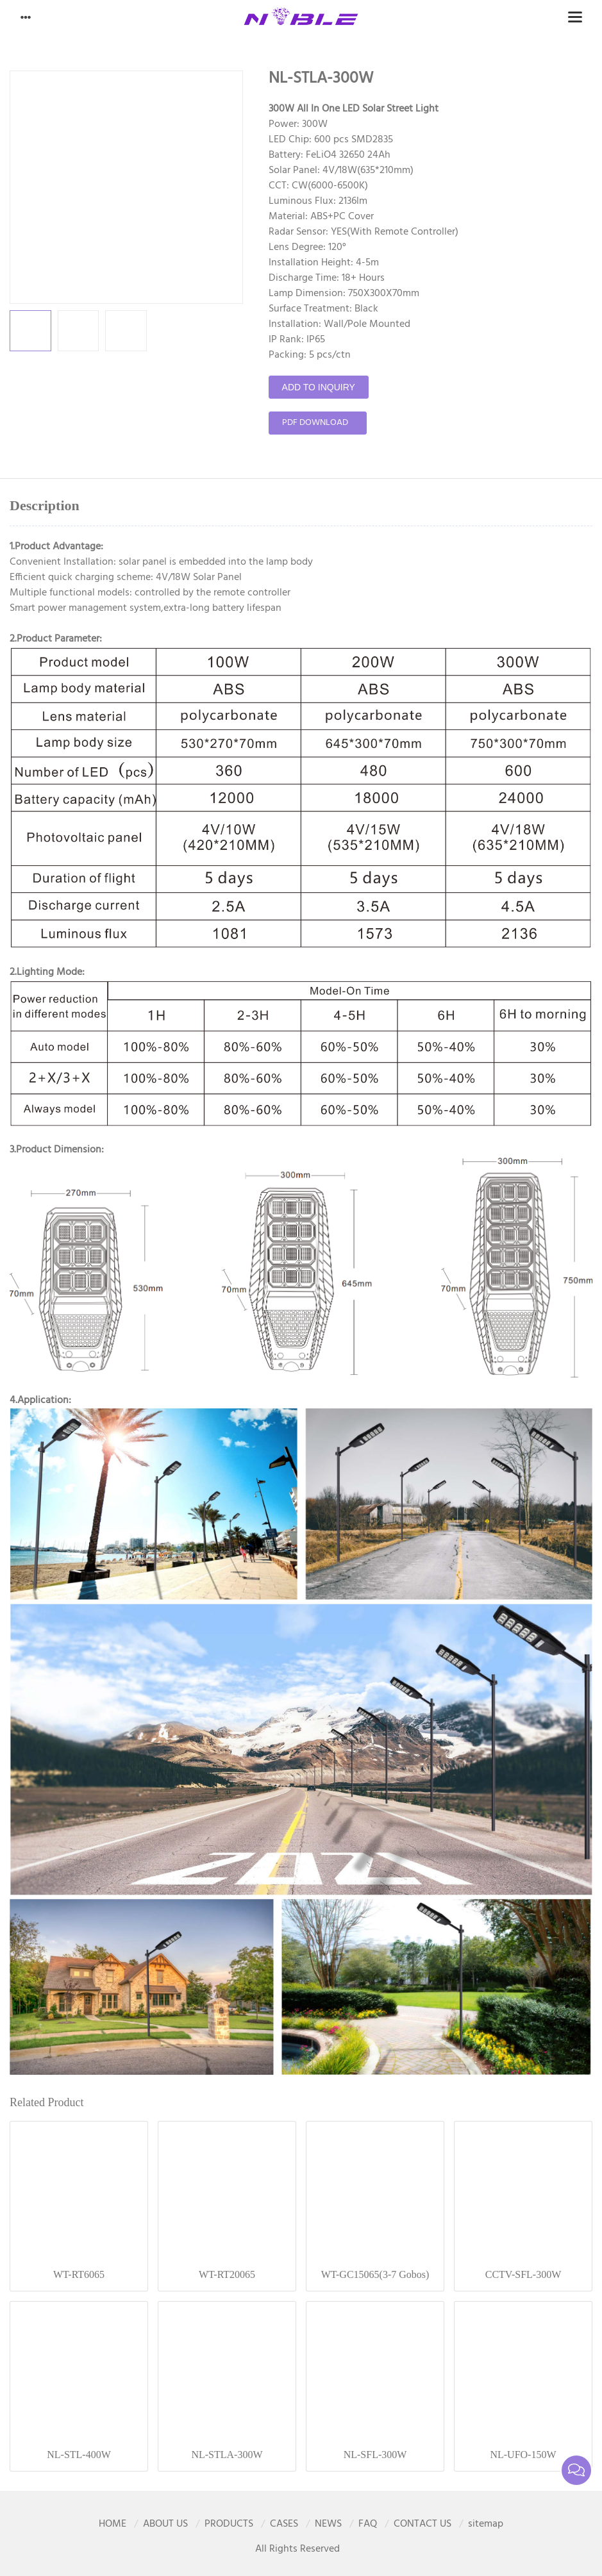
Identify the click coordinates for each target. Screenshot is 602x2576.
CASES (284, 2524)
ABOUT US (165, 2524)
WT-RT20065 (227, 2274)
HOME (112, 2524)
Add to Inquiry (318, 387)
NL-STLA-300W (226, 2454)
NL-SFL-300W (375, 2454)
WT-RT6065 (79, 2274)
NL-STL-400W (79, 2454)
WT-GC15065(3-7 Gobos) (375, 2274)
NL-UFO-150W (523, 2454)
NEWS (328, 2524)
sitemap (485, 2524)
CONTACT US (422, 2524)
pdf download (315, 422)
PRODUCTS (229, 2524)
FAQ (367, 2524)
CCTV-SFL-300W (523, 2274)
